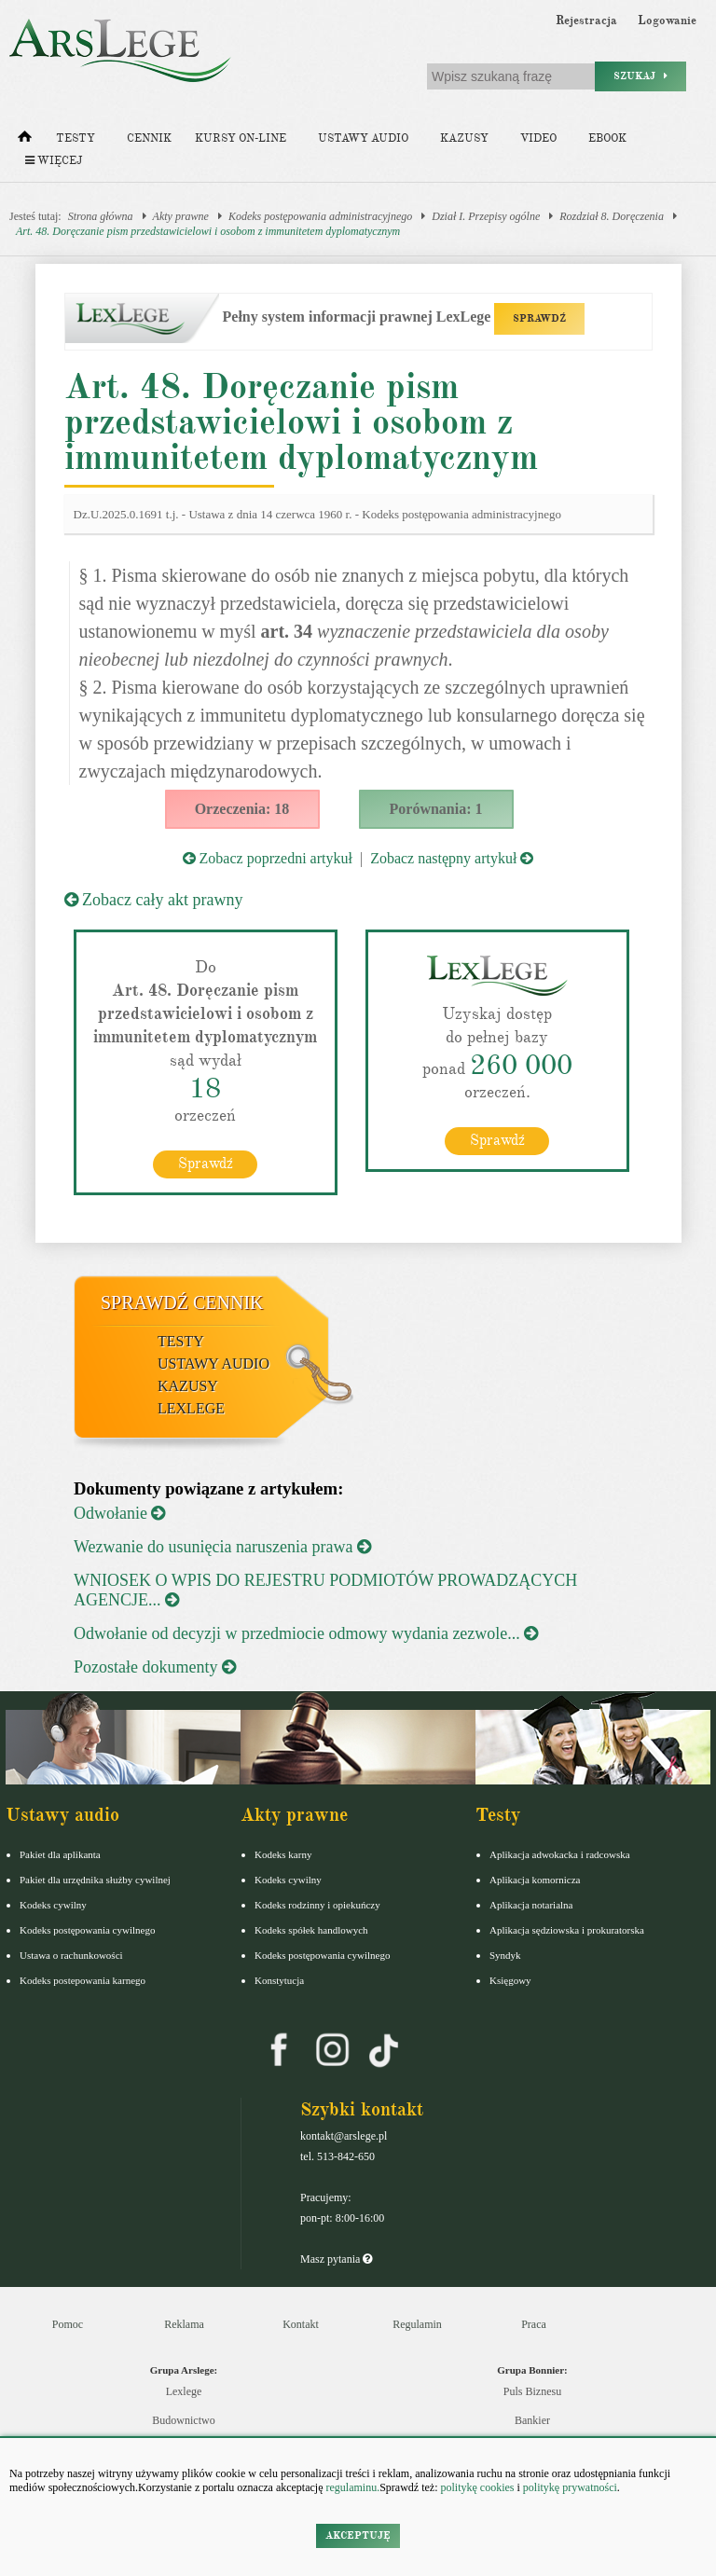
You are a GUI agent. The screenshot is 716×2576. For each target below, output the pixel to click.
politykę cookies (477, 2487)
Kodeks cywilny (53, 1904)
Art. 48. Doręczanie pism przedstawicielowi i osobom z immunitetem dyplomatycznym (208, 231)
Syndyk (505, 1955)
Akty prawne (181, 216)
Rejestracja (586, 20)
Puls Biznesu (532, 2391)
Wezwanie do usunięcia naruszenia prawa (222, 1546)
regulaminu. (352, 2487)
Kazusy (464, 138)
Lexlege (184, 2391)
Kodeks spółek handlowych (311, 1929)
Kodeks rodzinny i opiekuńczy (317, 1904)
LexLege (191, 1408)
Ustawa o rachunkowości (71, 1955)
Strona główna (100, 216)
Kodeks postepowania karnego (82, 1980)
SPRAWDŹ (539, 318)
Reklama (184, 2324)
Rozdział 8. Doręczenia (611, 216)
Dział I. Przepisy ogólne (486, 216)
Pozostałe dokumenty (155, 1667)
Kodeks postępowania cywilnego (87, 1929)
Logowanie (667, 20)
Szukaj (640, 76)
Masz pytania (336, 2259)
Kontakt (300, 2324)
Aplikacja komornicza (534, 1879)
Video (538, 138)
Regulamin (417, 2324)
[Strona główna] (24, 141)
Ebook (607, 138)
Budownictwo (183, 2420)
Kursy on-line (240, 138)
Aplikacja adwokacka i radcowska (559, 1854)
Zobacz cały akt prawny (153, 899)
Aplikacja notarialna (531, 1904)
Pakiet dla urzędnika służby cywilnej (95, 1879)
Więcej (53, 161)
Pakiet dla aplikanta (60, 1854)
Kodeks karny (283, 1854)
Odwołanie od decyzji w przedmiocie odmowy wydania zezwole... (306, 1633)
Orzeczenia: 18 (242, 809)
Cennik (149, 138)
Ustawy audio (363, 138)
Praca (533, 2324)
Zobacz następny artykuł (451, 858)
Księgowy (510, 1980)
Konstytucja (279, 1980)
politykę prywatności (570, 2487)
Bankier (532, 2420)
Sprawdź (205, 1163)
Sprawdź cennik (182, 1302)
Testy (75, 138)
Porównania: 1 (436, 809)
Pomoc (67, 2324)
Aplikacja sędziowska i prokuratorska (566, 1929)
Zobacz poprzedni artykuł (267, 858)
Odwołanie (119, 1513)
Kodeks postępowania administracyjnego (320, 216)
